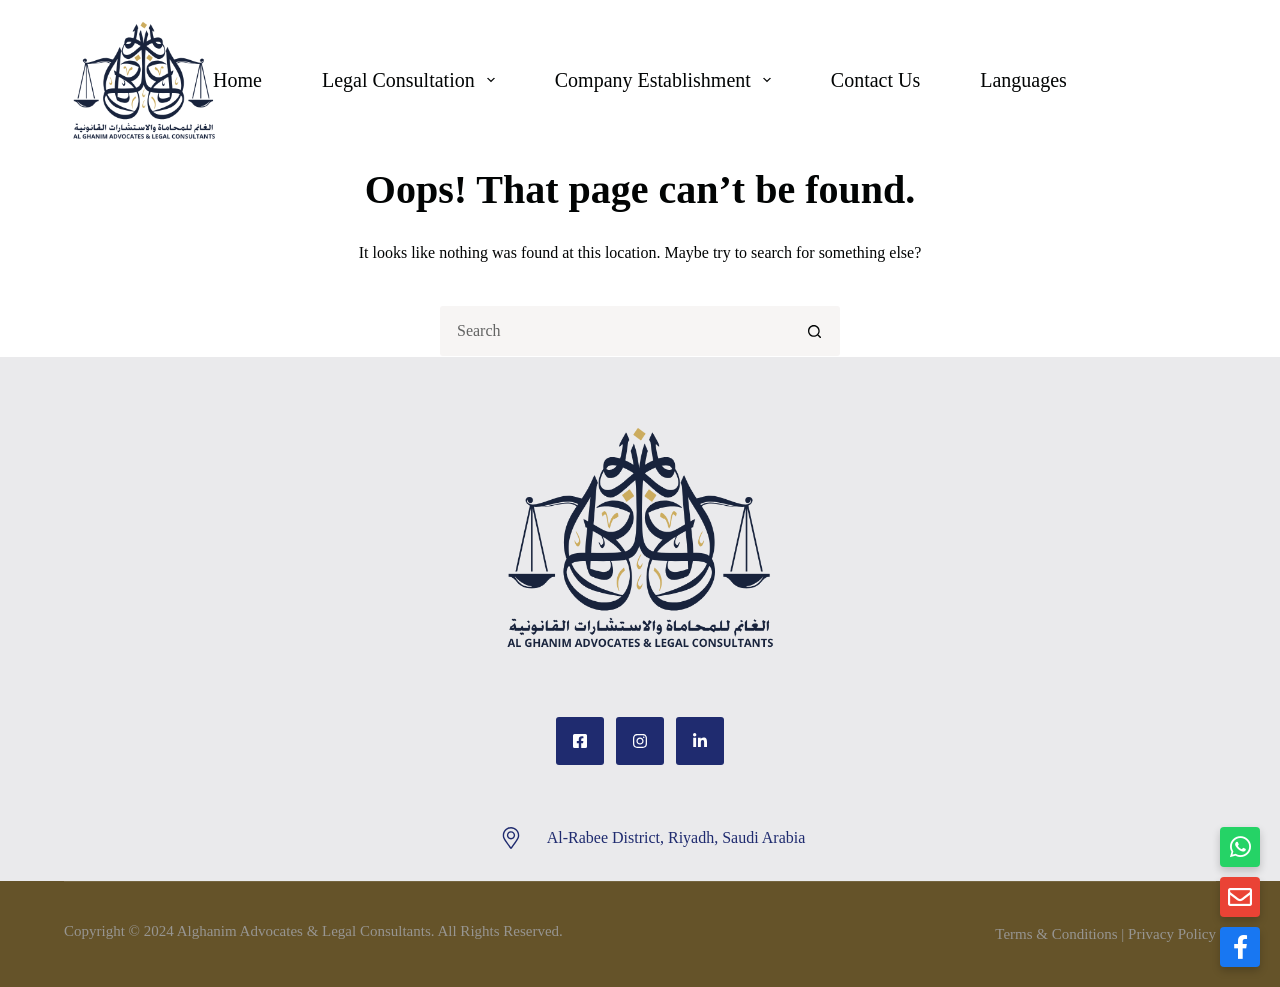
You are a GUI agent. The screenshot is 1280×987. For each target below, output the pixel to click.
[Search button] (815, 331)
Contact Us (875, 80)
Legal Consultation (412, 80)
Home (237, 80)
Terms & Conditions (1056, 934)
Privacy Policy (1172, 934)
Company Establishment (667, 80)
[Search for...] (615, 331)
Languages (1023, 80)
